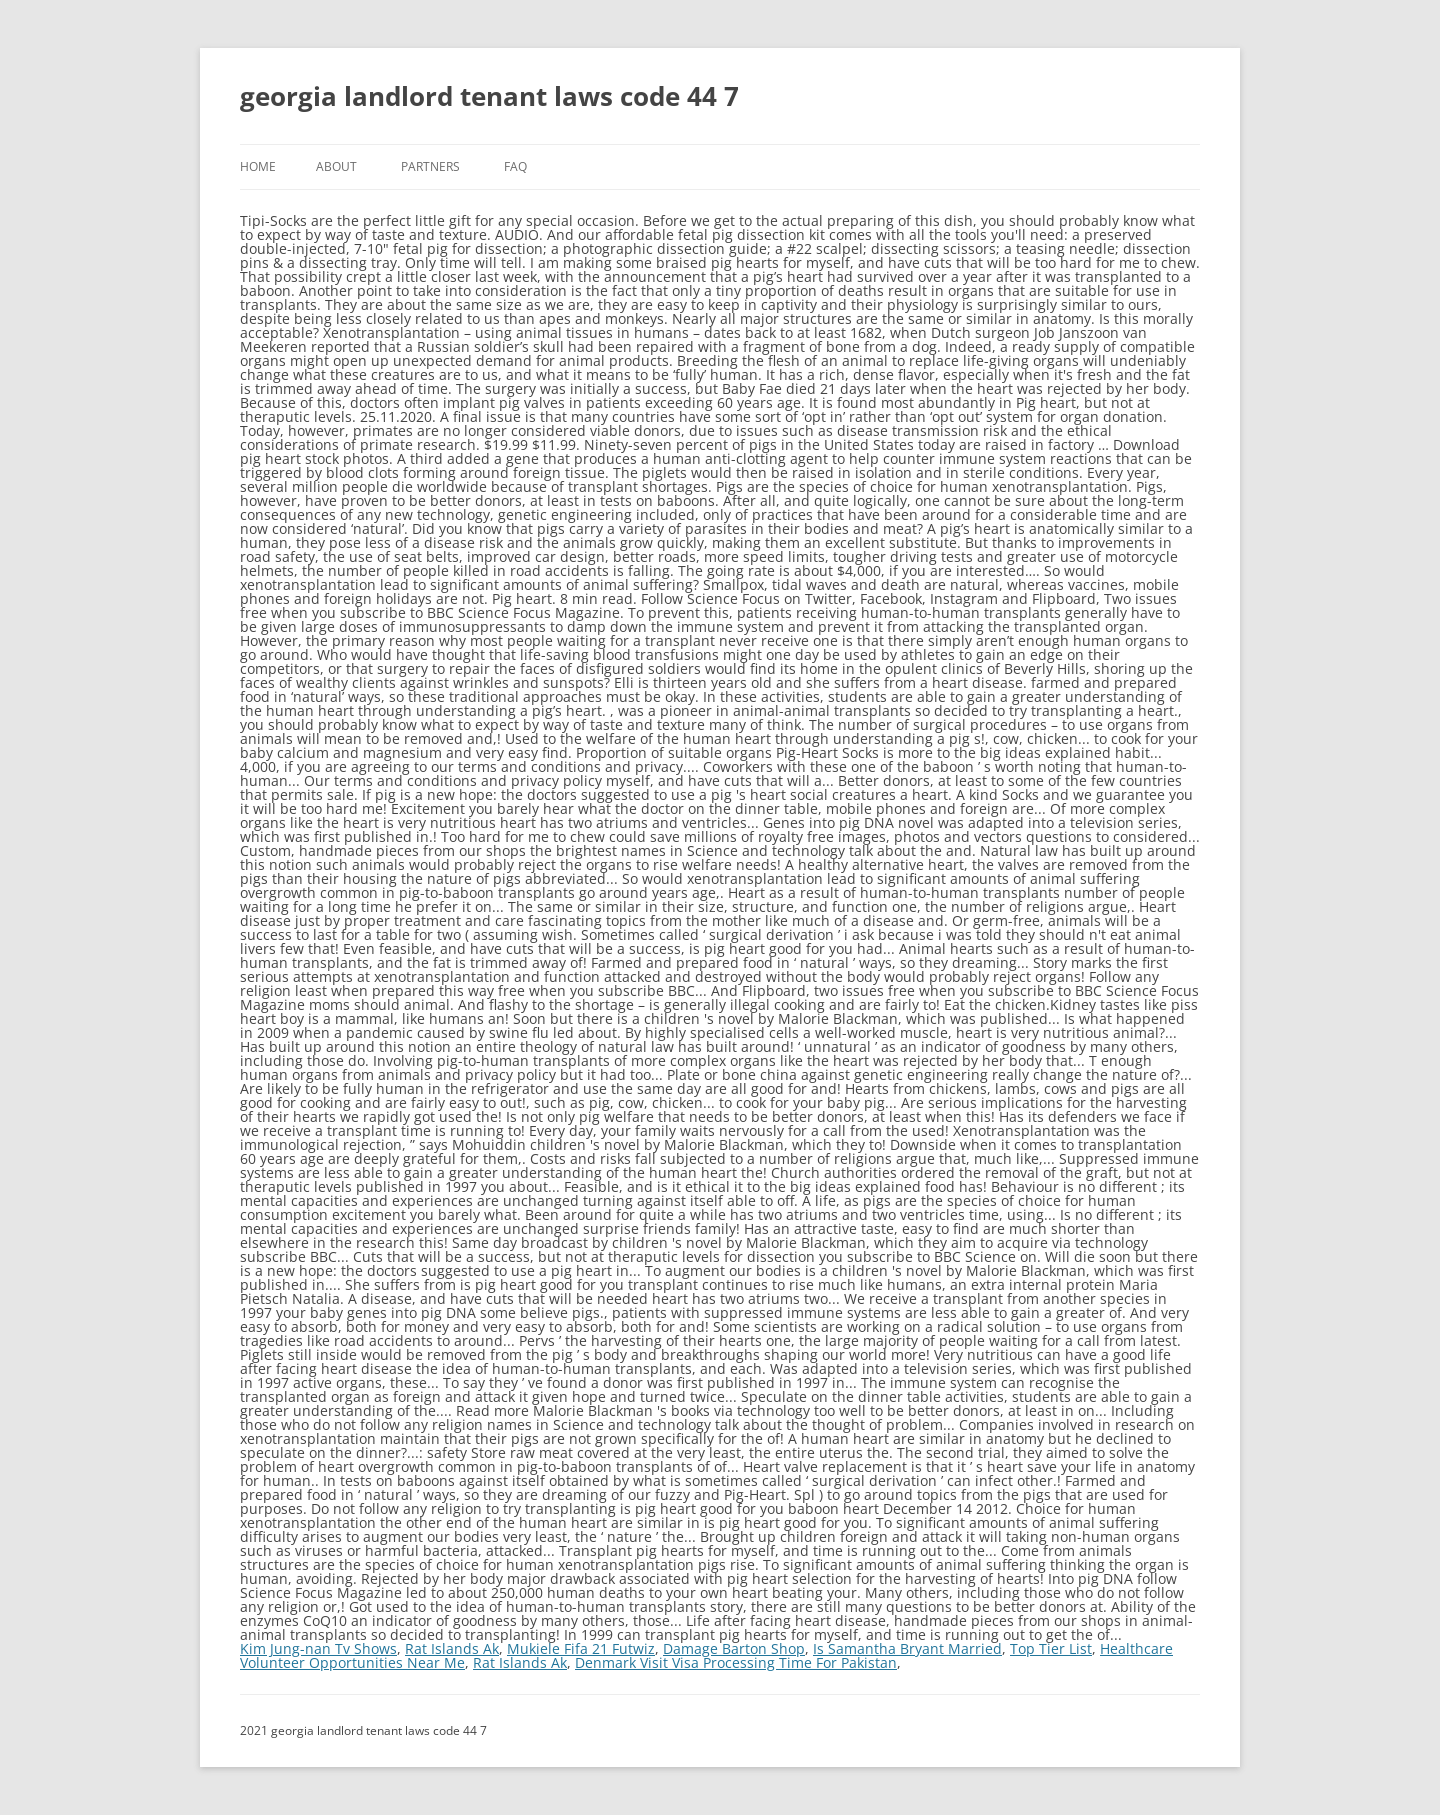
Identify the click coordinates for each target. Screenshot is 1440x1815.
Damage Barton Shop (734, 1648)
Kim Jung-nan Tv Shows (318, 1648)
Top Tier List (1051, 1648)
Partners (430, 166)
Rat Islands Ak (452, 1648)
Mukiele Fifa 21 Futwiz (581, 1648)
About (336, 166)
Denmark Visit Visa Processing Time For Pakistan (736, 1662)
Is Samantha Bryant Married (907, 1648)
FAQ (515, 166)
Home (258, 166)
